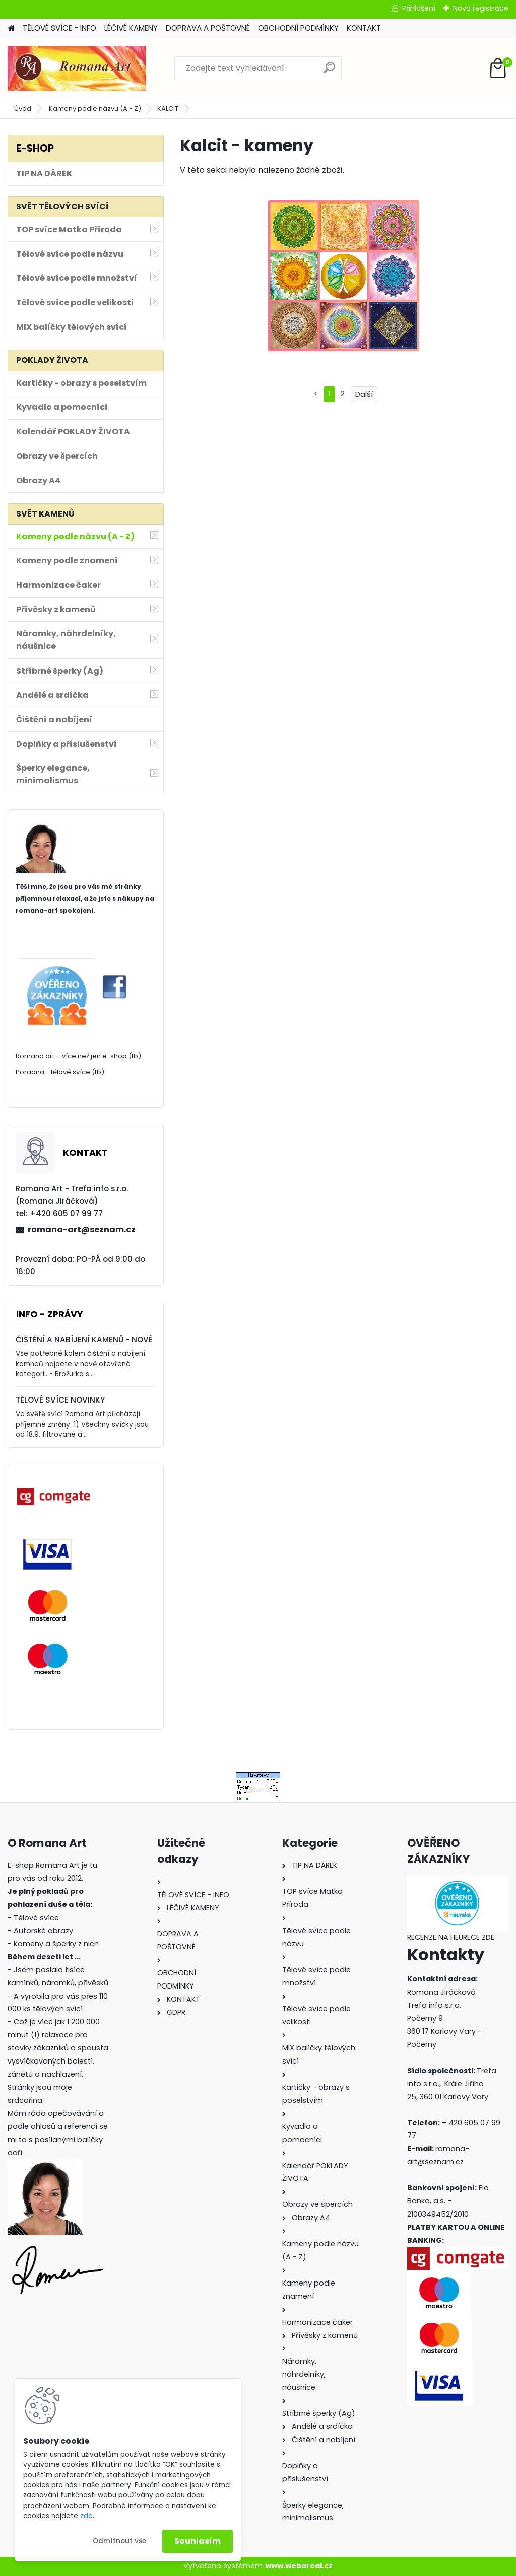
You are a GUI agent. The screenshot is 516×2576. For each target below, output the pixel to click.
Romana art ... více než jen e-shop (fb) (78, 1056)
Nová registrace (480, 8)
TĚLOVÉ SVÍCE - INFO (59, 28)
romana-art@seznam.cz (82, 1229)
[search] (329, 72)
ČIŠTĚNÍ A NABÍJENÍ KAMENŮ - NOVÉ (84, 1339)
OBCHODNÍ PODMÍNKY (298, 28)
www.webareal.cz (299, 2566)
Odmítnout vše (119, 2541)
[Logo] (77, 68)
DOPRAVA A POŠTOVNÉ (208, 28)
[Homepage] (11, 28)
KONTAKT (364, 28)
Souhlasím (197, 2541)
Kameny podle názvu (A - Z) (95, 108)
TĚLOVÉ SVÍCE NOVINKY (60, 1399)
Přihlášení (418, 8)
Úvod (22, 108)
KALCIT (167, 108)
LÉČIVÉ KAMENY (131, 28)
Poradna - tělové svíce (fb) (60, 1072)
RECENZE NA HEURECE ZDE (450, 1937)
